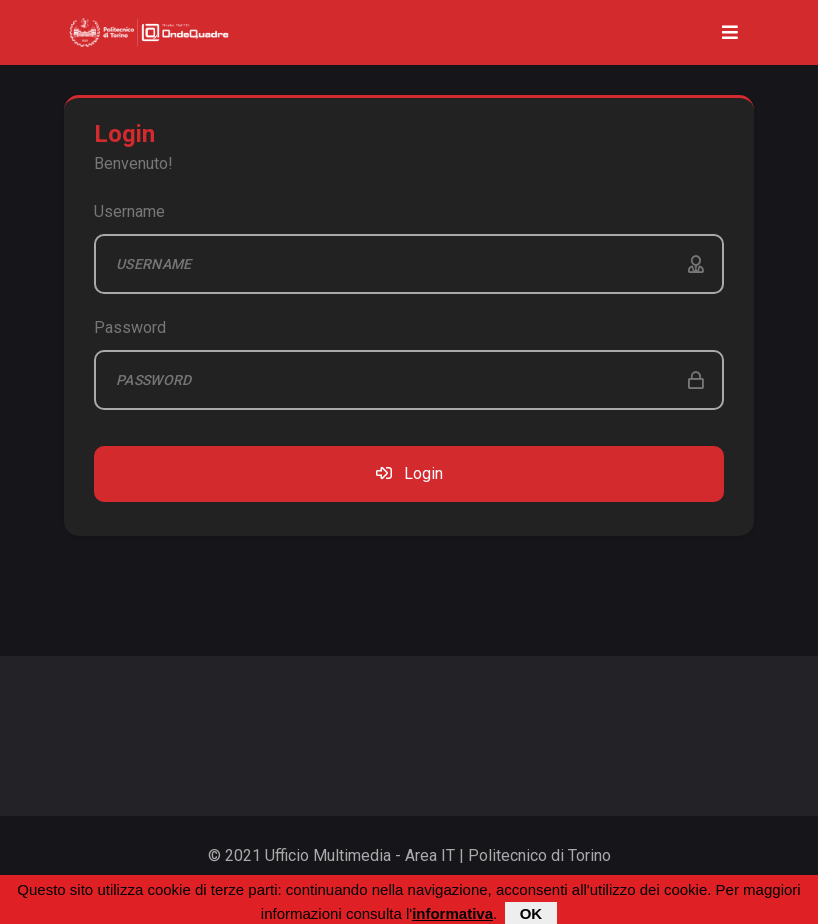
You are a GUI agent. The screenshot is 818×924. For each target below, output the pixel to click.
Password (130, 327)
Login (409, 473)
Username (129, 211)
